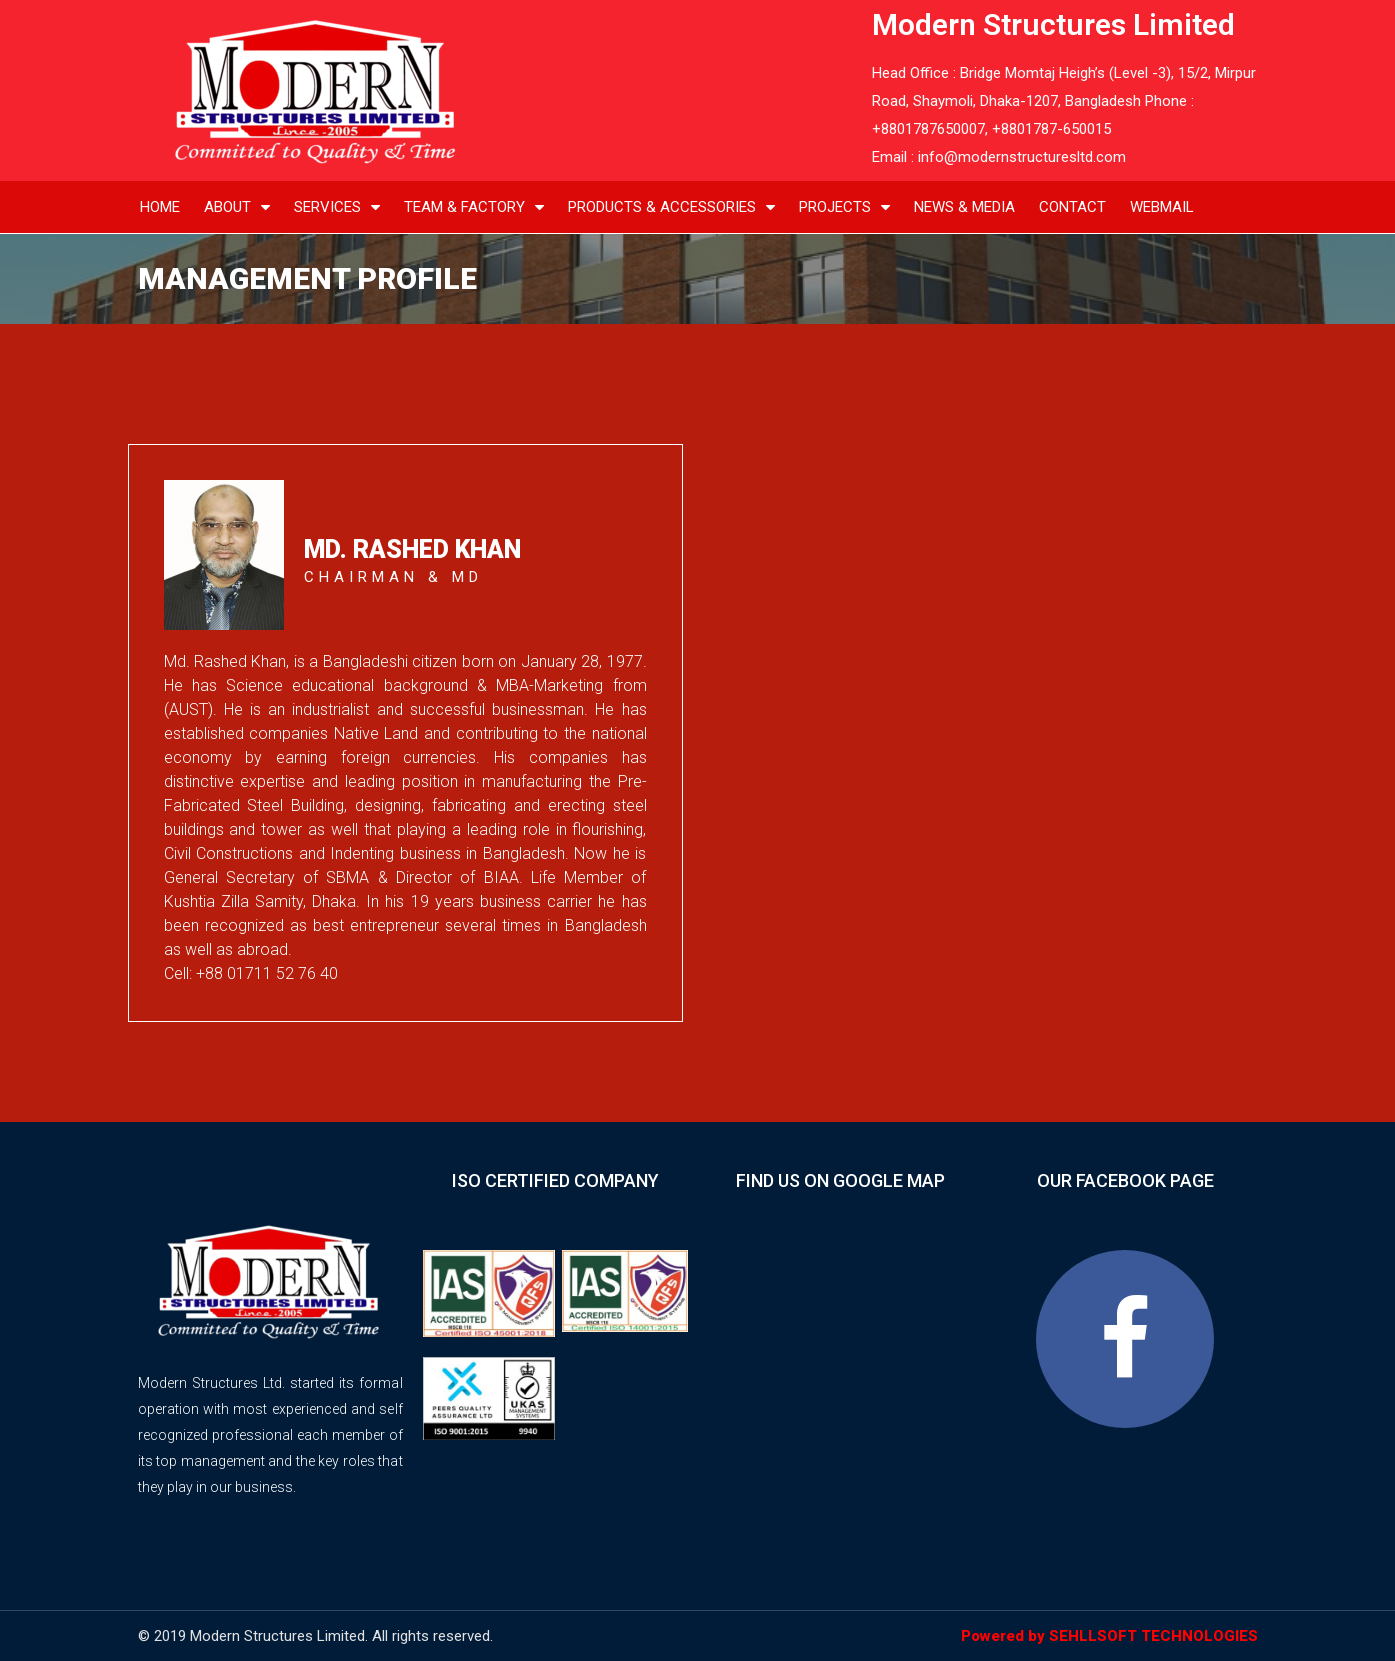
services (337, 207)
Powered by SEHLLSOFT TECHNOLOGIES (1109, 1636)
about (237, 207)
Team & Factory (474, 207)
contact (1072, 207)
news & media (964, 207)
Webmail (1162, 207)
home (160, 207)
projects (844, 207)
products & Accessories (671, 207)
